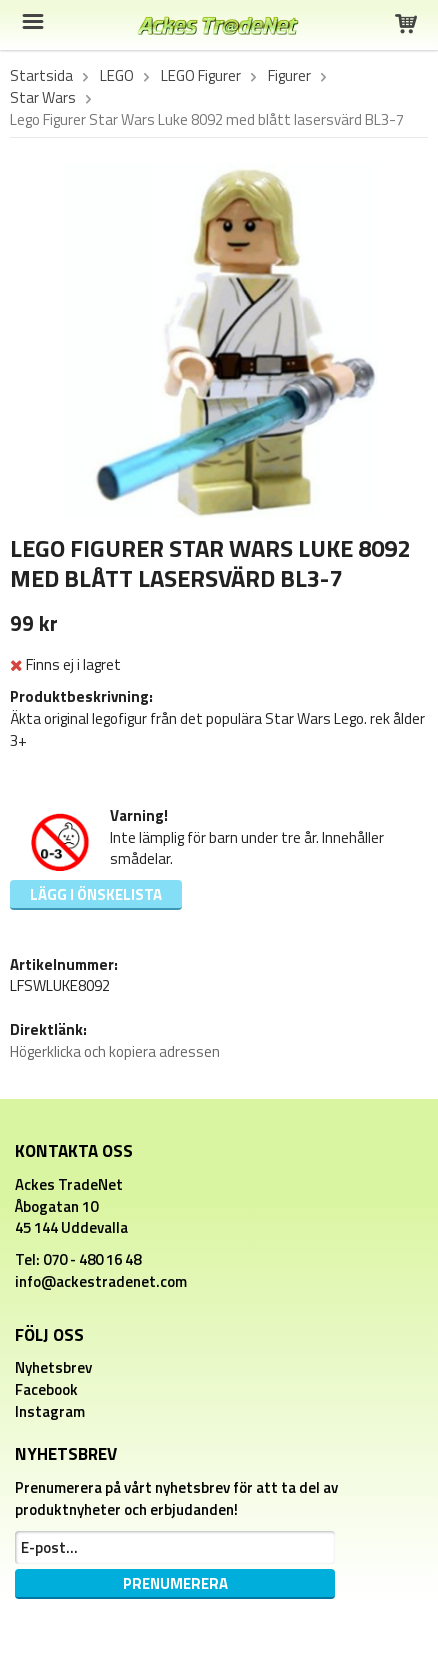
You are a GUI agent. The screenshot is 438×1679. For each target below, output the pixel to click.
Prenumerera (175, 1583)
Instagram (50, 1411)
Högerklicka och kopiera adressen (115, 1051)
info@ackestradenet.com (101, 1281)
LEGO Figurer (201, 76)
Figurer (289, 76)
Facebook (46, 1389)
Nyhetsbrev (53, 1367)
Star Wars (43, 98)
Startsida (41, 76)
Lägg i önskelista (96, 894)
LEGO (117, 76)
